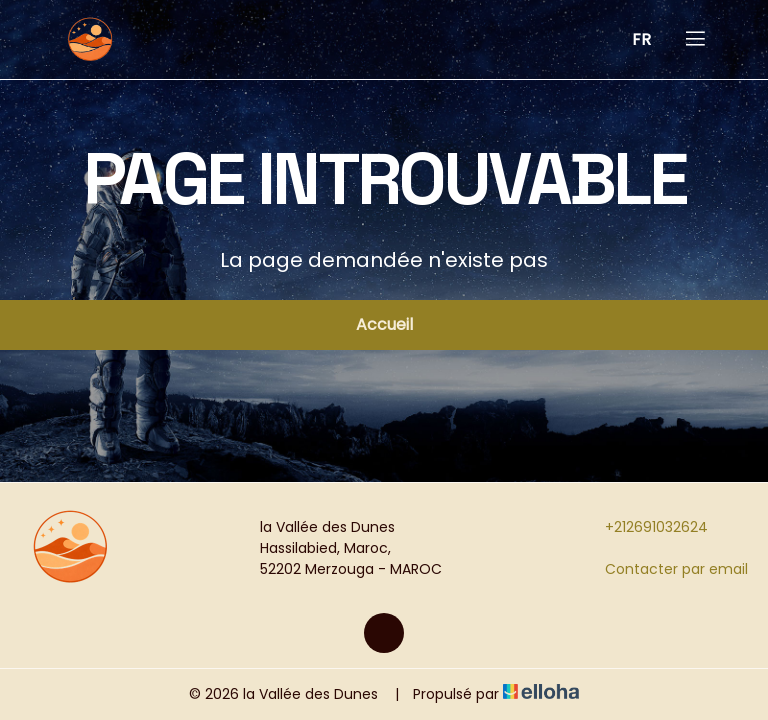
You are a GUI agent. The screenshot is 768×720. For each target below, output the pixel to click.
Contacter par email (665, 569)
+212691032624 (645, 527)
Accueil (384, 324)
